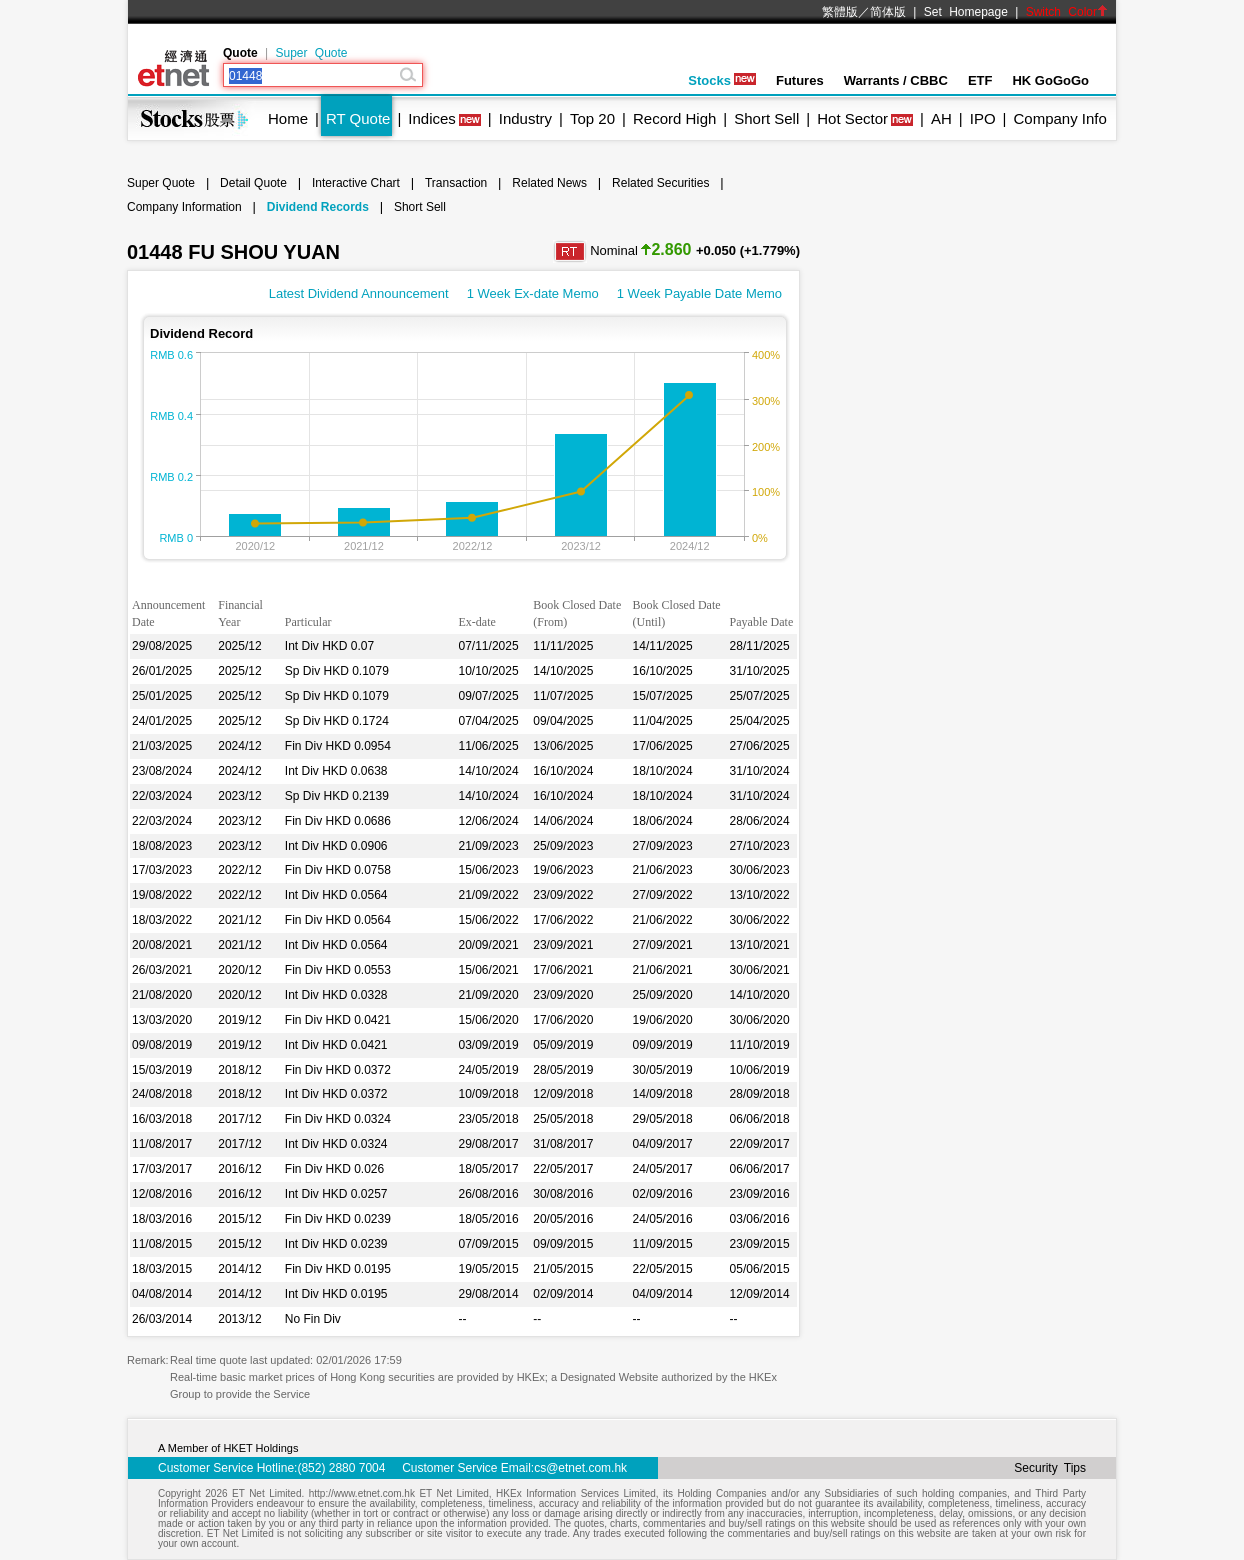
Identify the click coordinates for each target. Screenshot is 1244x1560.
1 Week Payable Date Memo (699, 293)
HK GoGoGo (1050, 80)
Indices (432, 118)
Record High (674, 118)
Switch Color (1067, 12)
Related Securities (660, 183)
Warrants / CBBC (896, 80)
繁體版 (840, 12)
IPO (983, 118)
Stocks (722, 80)
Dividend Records (318, 207)
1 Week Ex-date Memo (533, 293)
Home (288, 118)
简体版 (888, 12)
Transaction (456, 183)
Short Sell (766, 118)
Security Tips (1050, 1468)
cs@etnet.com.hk (580, 1468)
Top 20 (592, 118)
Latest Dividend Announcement (359, 293)
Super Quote (311, 53)
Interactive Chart (356, 183)
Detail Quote (253, 183)
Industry (525, 118)
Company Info (1059, 118)
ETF (980, 80)
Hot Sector (852, 118)
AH (941, 118)
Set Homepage (966, 12)
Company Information (184, 207)
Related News (549, 183)
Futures (800, 80)
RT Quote (358, 118)
